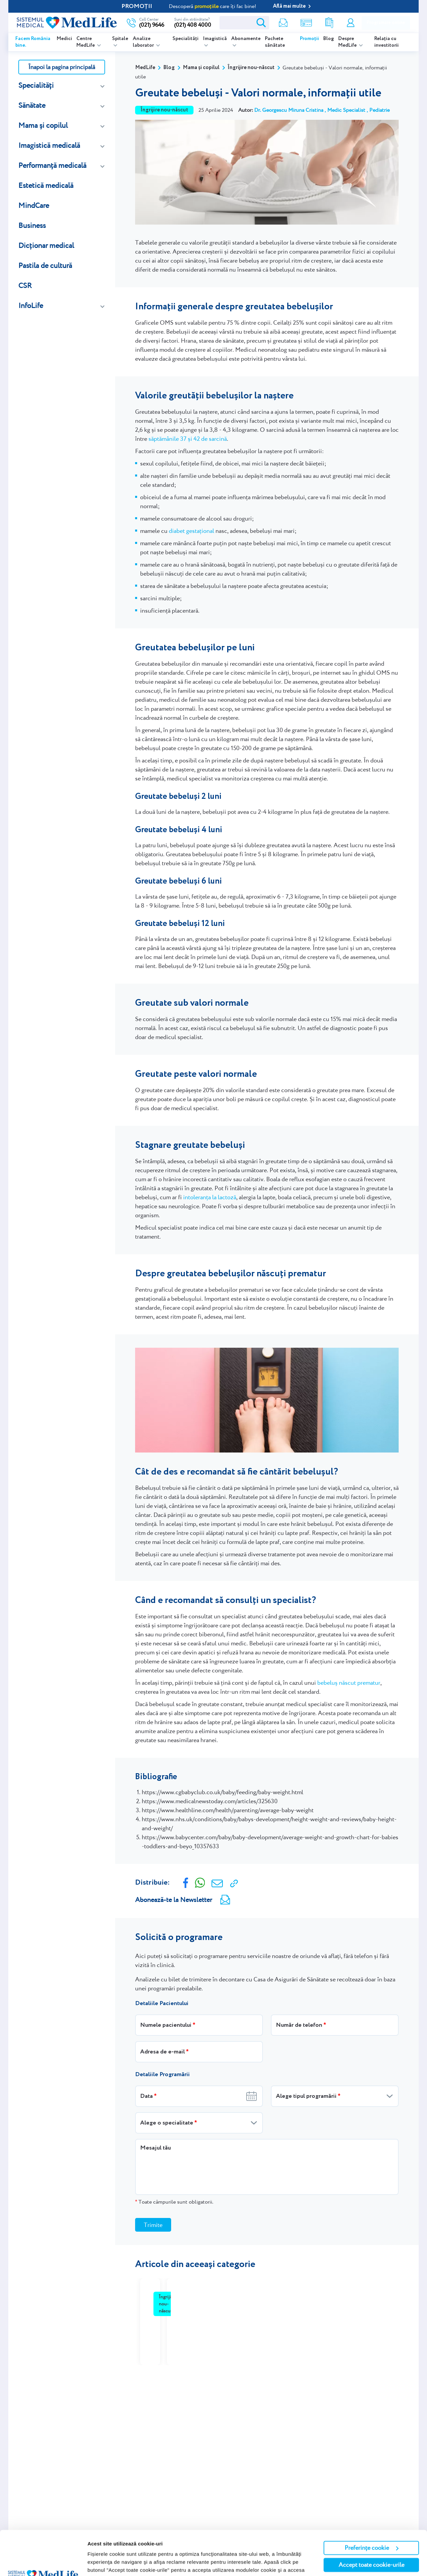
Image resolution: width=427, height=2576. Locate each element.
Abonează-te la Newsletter (173, 1900)
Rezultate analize (329, 23)
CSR (25, 285)
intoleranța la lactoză (209, 1197)
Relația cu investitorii (386, 42)
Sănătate (31, 105)
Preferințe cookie (372, 2506)
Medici (64, 38)
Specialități (185, 38)
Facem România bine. (32, 42)
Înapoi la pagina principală (61, 66)
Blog (328, 38)
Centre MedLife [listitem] (86, 42)
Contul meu (351, 23)
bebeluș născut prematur (348, 1682)
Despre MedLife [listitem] (348, 42)
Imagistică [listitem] (215, 38)
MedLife (145, 67)
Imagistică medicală (49, 145)
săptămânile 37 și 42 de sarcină (187, 438)
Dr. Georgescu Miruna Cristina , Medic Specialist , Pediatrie (322, 110)
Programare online (386, 22)
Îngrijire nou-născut (251, 67)
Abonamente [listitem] (246, 38)
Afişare (96, 2563)
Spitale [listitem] (120, 38)
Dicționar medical (46, 245)
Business (32, 225)
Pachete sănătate (275, 42)
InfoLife (30, 305)
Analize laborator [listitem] (144, 42)
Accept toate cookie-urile (371, 2523)
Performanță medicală (52, 165)
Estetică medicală (45, 185)
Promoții (309, 38)
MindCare (33, 205)
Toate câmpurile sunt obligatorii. (174, 2202)
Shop (306, 23)
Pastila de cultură (45, 265)
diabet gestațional (191, 530)
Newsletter (283, 23)
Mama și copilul (43, 125)
